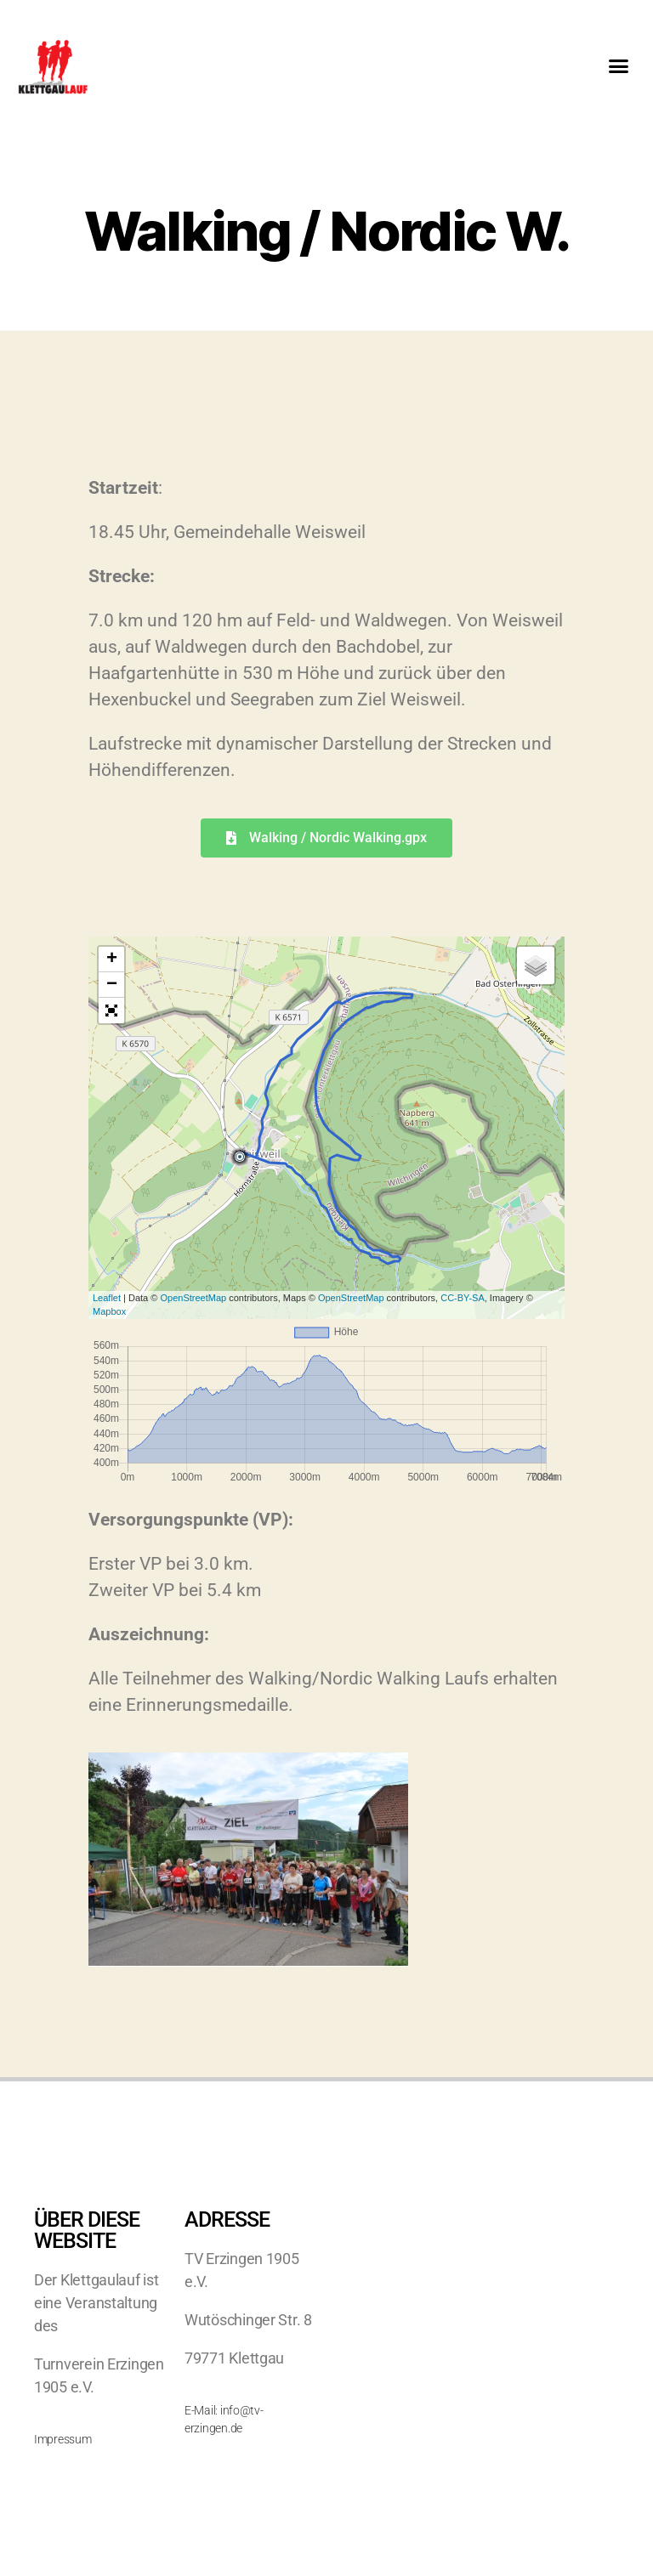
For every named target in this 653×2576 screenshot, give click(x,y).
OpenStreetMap (193, 1298)
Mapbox (109, 1311)
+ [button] (111, 959)
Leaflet (107, 1298)
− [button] (111, 985)
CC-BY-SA (462, 1298)
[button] (617, 66)
